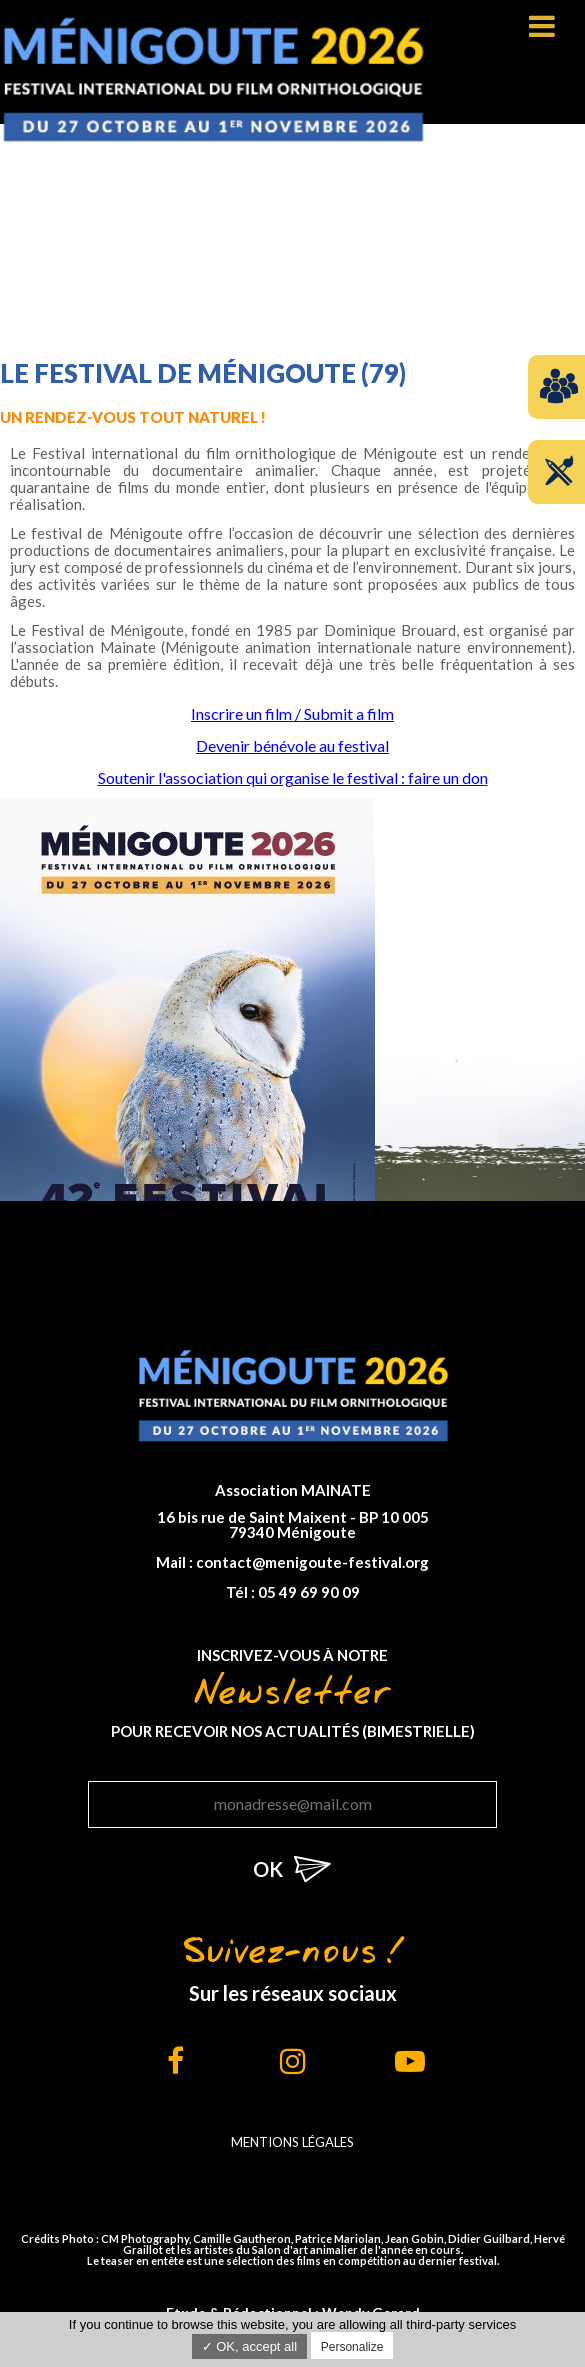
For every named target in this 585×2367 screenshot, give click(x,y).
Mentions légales (292, 2142)
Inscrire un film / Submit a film (292, 713)
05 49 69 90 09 (309, 1592)
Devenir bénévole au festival (292, 745)
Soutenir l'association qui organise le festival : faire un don (293, 777)
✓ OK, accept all (250, 2346)
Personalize (352, 2347)
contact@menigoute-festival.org (312, 1562)
